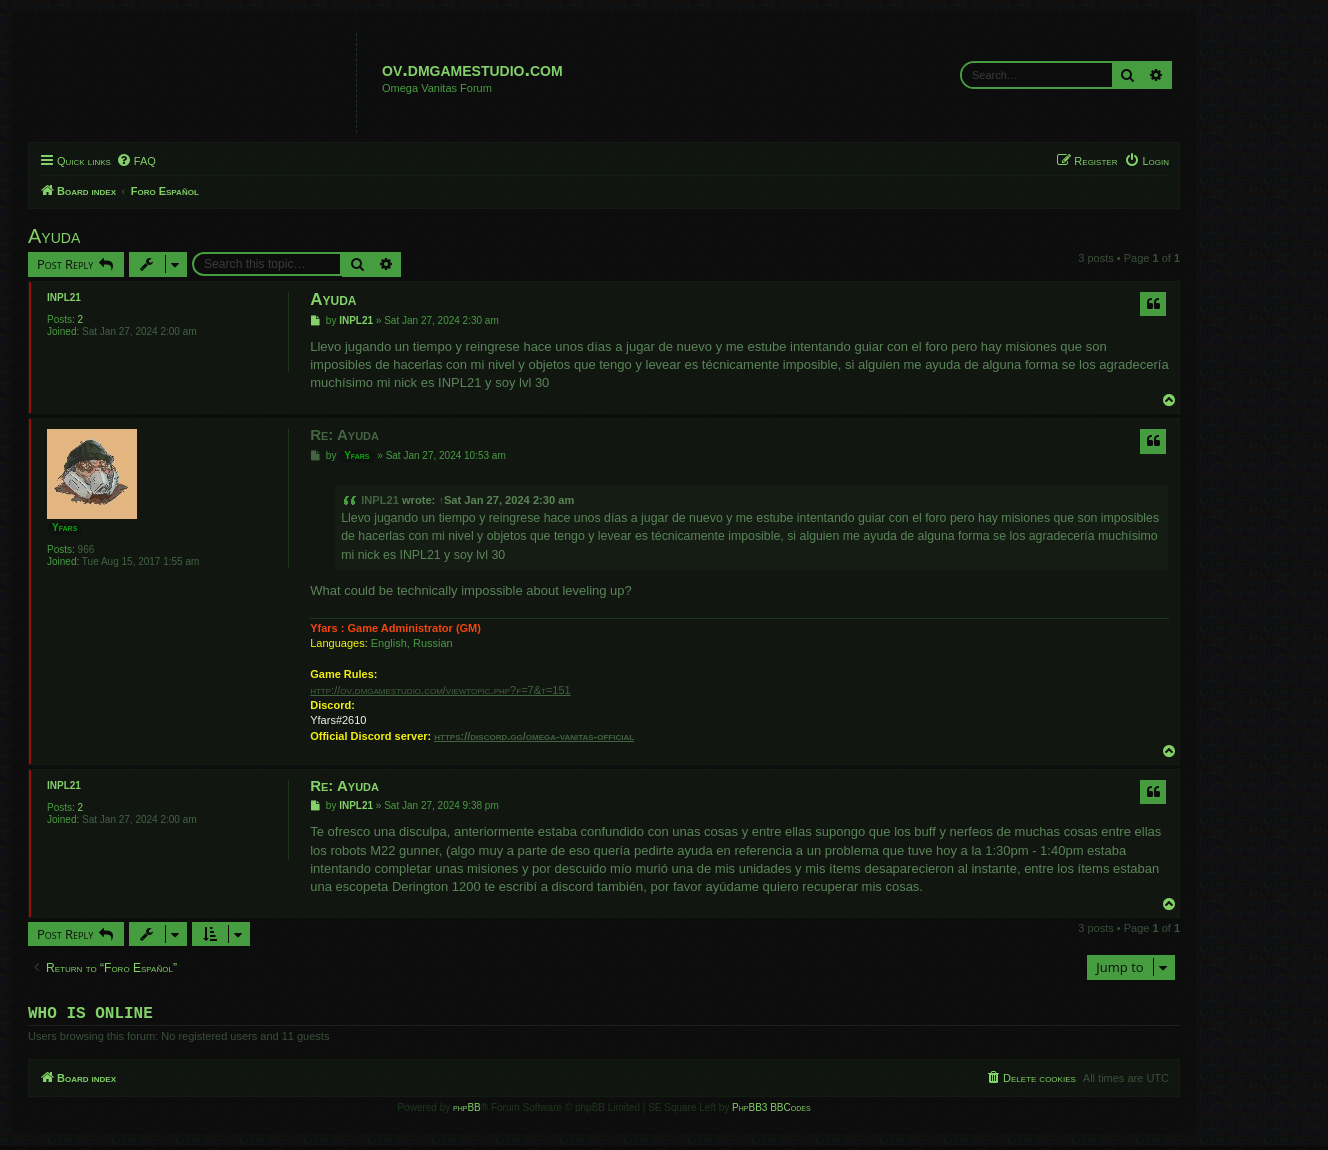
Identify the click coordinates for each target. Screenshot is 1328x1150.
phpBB (467, 1111)
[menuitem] (136, 161)
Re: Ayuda (344, 434)
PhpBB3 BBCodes (771, 1111)
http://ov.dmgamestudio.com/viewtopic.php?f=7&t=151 (440, 690)
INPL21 (64, 297)
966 (86, 549)
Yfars (64, 527)
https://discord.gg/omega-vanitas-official (534, 736)
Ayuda (54, 236)
